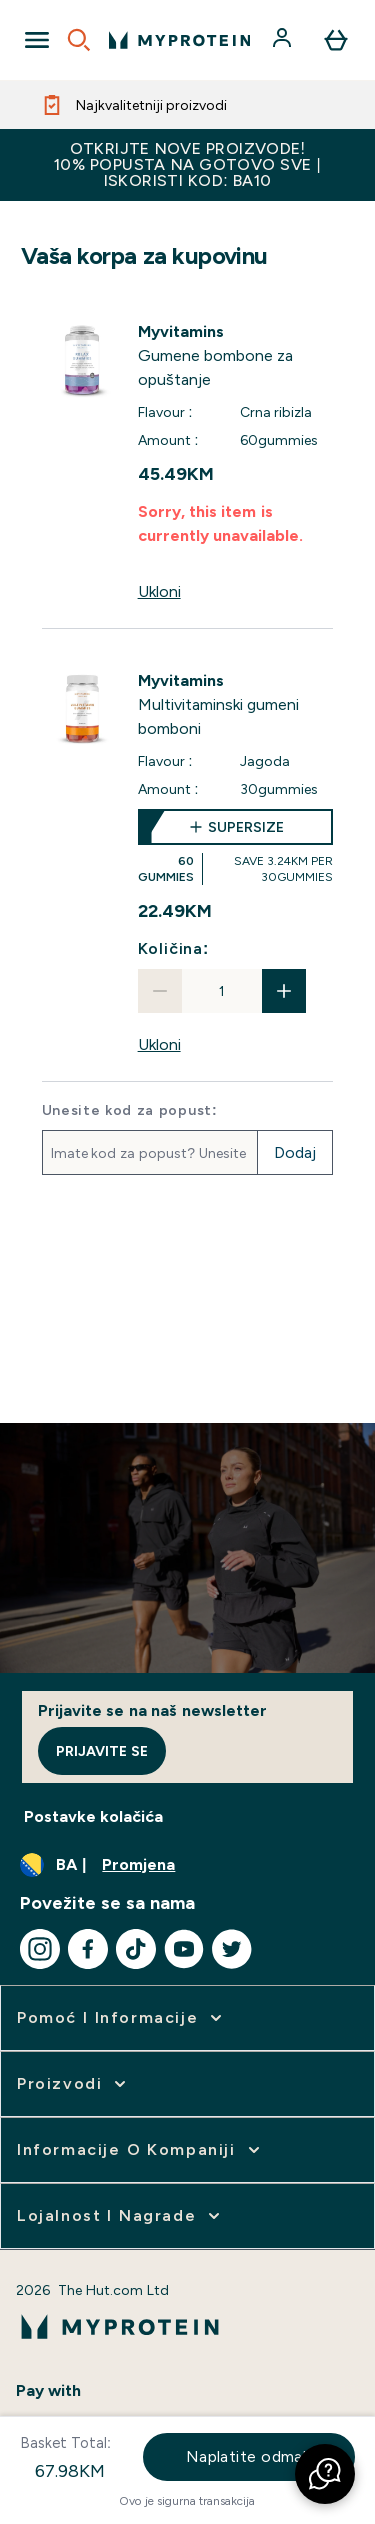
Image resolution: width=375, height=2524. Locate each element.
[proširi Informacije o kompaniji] (140, 2150)
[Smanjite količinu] (160, 991)
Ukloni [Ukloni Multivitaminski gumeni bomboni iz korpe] (159, 1044)
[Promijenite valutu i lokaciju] (187, 1865)
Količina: (174, 948)
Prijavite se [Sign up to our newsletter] (102, 1751)
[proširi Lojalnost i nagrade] (120, 2216)
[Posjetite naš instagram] (40, 1949)
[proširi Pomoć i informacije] (121, 2018)
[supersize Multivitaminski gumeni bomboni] (236, 847)
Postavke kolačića (93, 1816)
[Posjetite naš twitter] (232, 1949)
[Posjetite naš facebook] (88, 1949)
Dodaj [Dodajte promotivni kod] (295, 1152)
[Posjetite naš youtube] (184, 1949)
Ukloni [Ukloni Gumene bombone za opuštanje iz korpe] (159, 591)
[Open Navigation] (37, 40)
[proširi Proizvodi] (73, 2084)
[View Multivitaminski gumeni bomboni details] (236, 705)
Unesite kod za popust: (130, 1110)
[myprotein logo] (179, 40)
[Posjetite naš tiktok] (136, 1949)
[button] (325, 2474)
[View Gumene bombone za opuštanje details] (236, 356)
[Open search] (79, 40)
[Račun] (284, 40)
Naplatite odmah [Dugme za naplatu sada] (249, 2456)
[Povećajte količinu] (284, 991)
